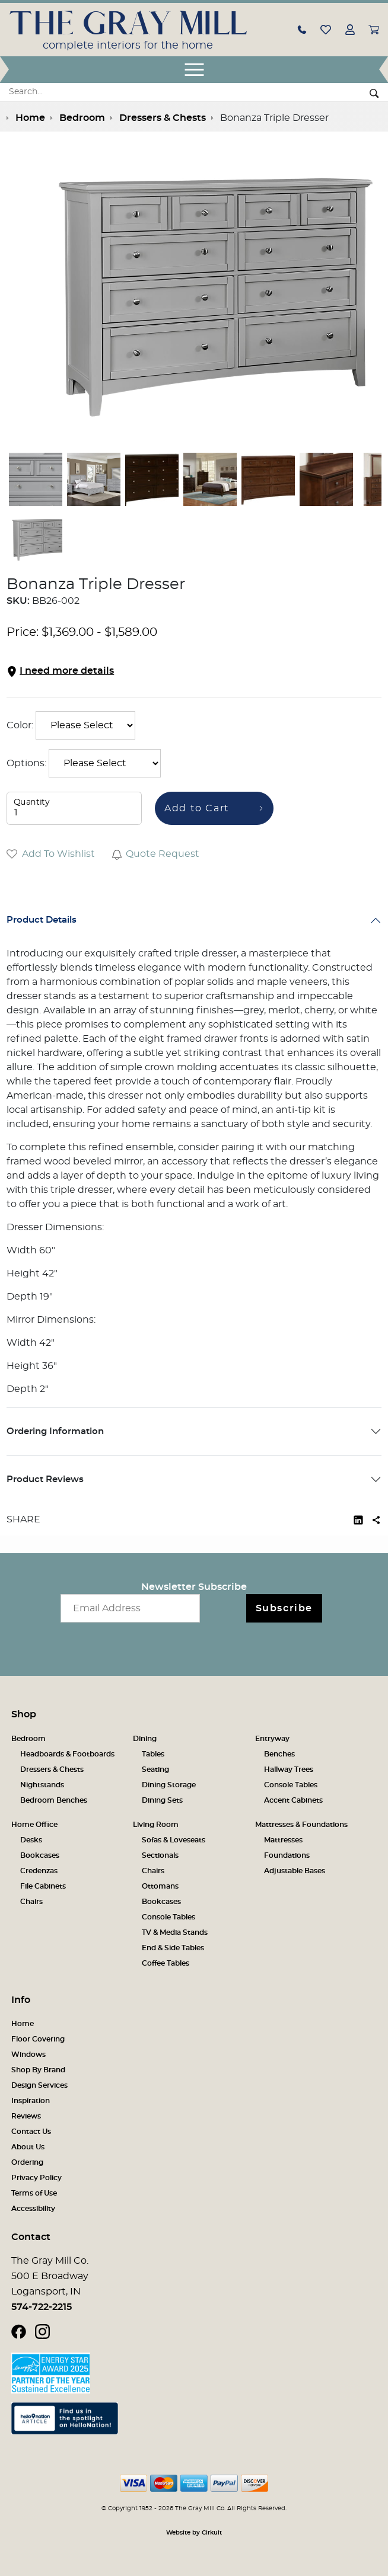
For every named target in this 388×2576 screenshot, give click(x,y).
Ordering (27, 2162)
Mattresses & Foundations (301, 1824)
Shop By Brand (38, 2069)
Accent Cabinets (293, 1800)
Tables (153, 1754)
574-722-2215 (41, 2307)
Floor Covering (38, 2039)
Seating (155, 1769)
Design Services (39, 2085)
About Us (27, 2147)
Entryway (272, 1738)
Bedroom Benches (53, 1800)
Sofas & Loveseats (173, 1840)
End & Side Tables (173, 1947)
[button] (302, 29)
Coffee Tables (165, 1963)
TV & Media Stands (175, 1932)
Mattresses (283, 1840)
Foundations (287, 1855)
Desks (31, 1840)
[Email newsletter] (130, 1608)
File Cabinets (43, 1886)
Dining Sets (162, 1800)
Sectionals (160, 1855)
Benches (279, 1754)
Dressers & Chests (52, 1769)
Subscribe (284, 1608)
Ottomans (160, 1886)
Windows (28, 2054)
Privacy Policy (36, 2177)
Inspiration (30, 2100)
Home (22, 2023)
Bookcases (39, 1855)
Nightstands (42, 1784)
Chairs (31, 1901)
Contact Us (31, 2131)
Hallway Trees (288, 1769)
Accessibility (33, 2208)
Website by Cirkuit (194, 2533)
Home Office (34, 1824)
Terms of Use (34, 2193)
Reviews (26, 2116)
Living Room (156, 1824)
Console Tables (290, 1784)
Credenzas (39, 1870)
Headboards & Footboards (67, 1754)
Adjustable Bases (294, 1870)
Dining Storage (169, 1784)
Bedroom (28, 1738)
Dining (145, 1738)
